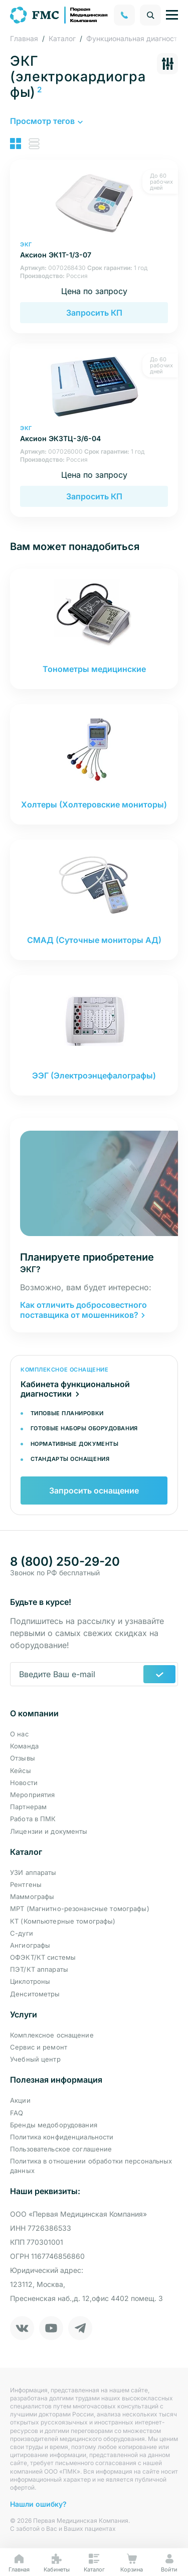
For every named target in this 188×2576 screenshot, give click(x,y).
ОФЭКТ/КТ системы (43, 1957)
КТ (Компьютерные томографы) (63, 1921)
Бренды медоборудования (53, 2125)
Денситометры (35, 1994)
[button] (45, 121)
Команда (24, 1746)
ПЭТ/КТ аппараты (39, 1969)
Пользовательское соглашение (61, 2149)
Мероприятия (32, 1795)
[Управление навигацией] (172, 15)
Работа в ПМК (33, 1819)
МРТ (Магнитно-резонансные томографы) (79, 1909)
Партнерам (28, 1807)
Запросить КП (94, 313)
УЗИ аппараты (33, 1872)
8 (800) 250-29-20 (65, 1562)
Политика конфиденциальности (62, 2137)
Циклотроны (30, 1981)
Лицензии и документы (49, 1831)
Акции (20, 2100)
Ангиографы (30, 1945)
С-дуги (21, 1933)
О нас (19, 1734)
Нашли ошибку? (38, 2504)
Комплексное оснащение (52, 2035)
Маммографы (32, 1896)
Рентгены (26, 1884)
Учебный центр (35, 2059)
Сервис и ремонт (38, 2047)
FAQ (16, 2113)
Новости (24, 1783)
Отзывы (22, 1758)
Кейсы (20, 1771)
